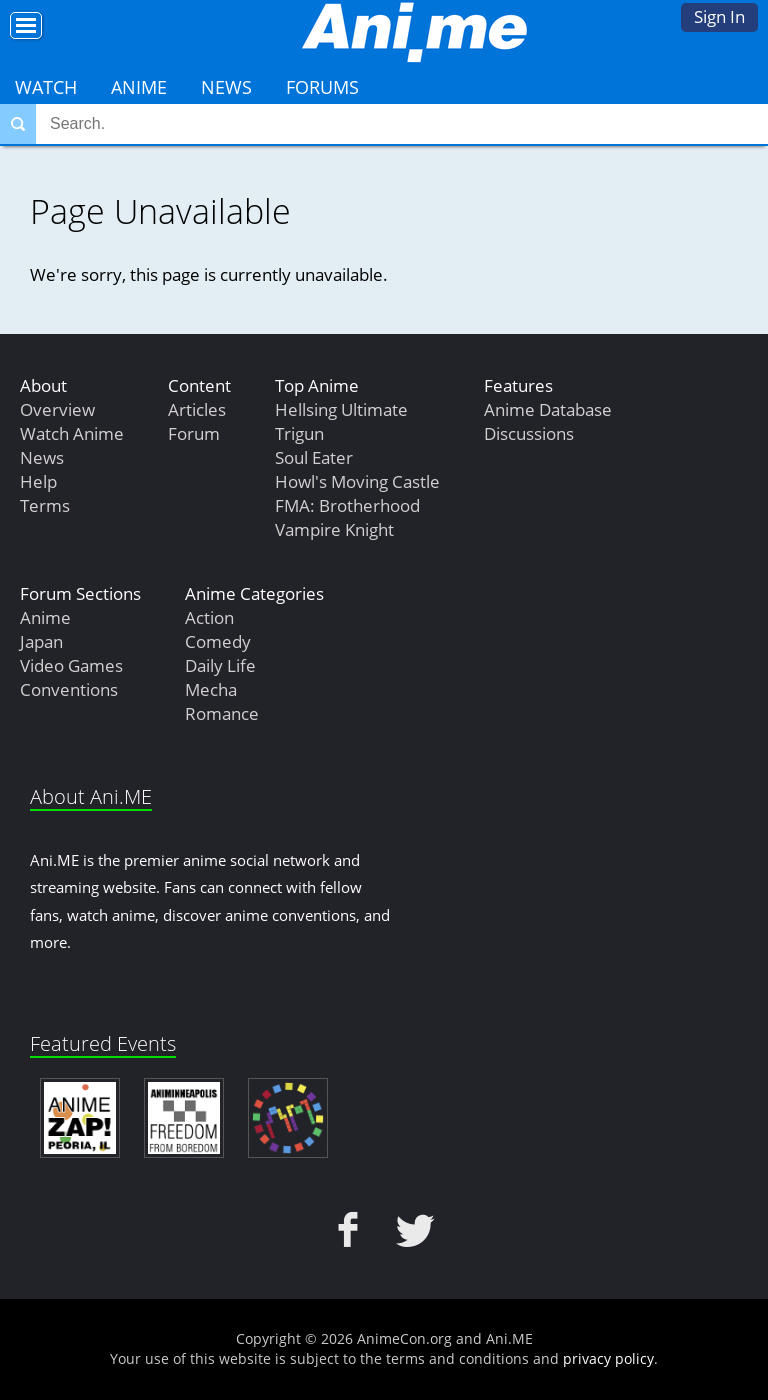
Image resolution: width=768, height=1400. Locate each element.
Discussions (529, 433)
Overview (57, 409)
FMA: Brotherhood (347, 505)
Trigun (299, 433)
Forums (322, 87)
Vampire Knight (334, 529)
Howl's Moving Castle (357, 481)
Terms (45, 505)
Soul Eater (314, 457)
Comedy (218, 641)
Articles (197, 409)
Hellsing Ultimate (341, 409)
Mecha (211, 689)
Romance (222, 713)
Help (38, 481)
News (226, 87)
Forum (194, 433)
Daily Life (220, 665)
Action (209, 617)
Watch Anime (72, 433)
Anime (139, 87)
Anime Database (548, 409)
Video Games (71, 665)
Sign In (719, 16)
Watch (46, 87)
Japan (41, 641)
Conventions (69, 689)
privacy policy (608, 1358)
